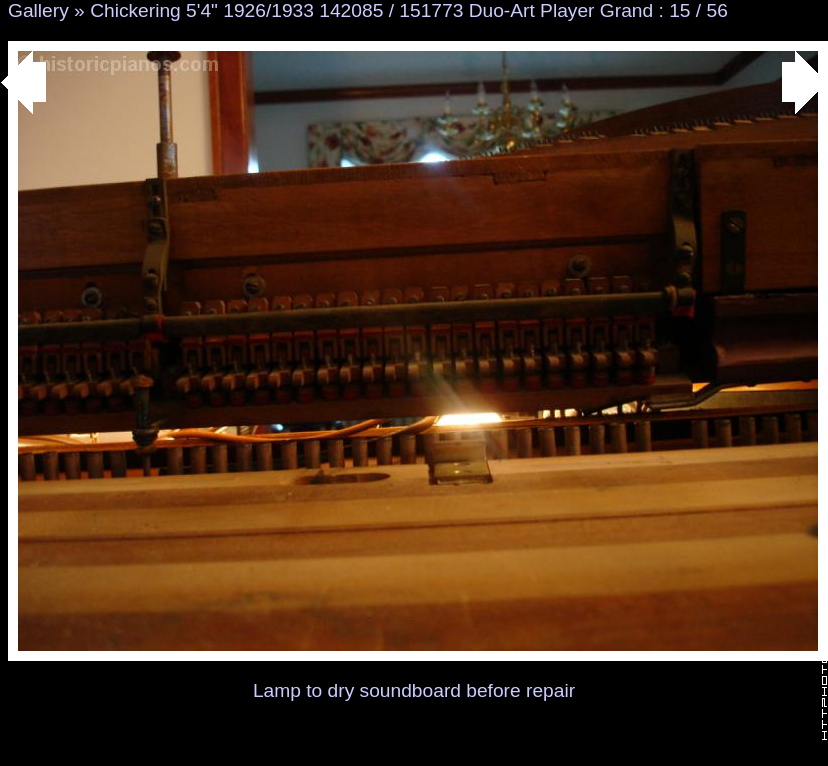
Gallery (38, 10)
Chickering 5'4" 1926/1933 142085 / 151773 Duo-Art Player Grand (371, 10)
